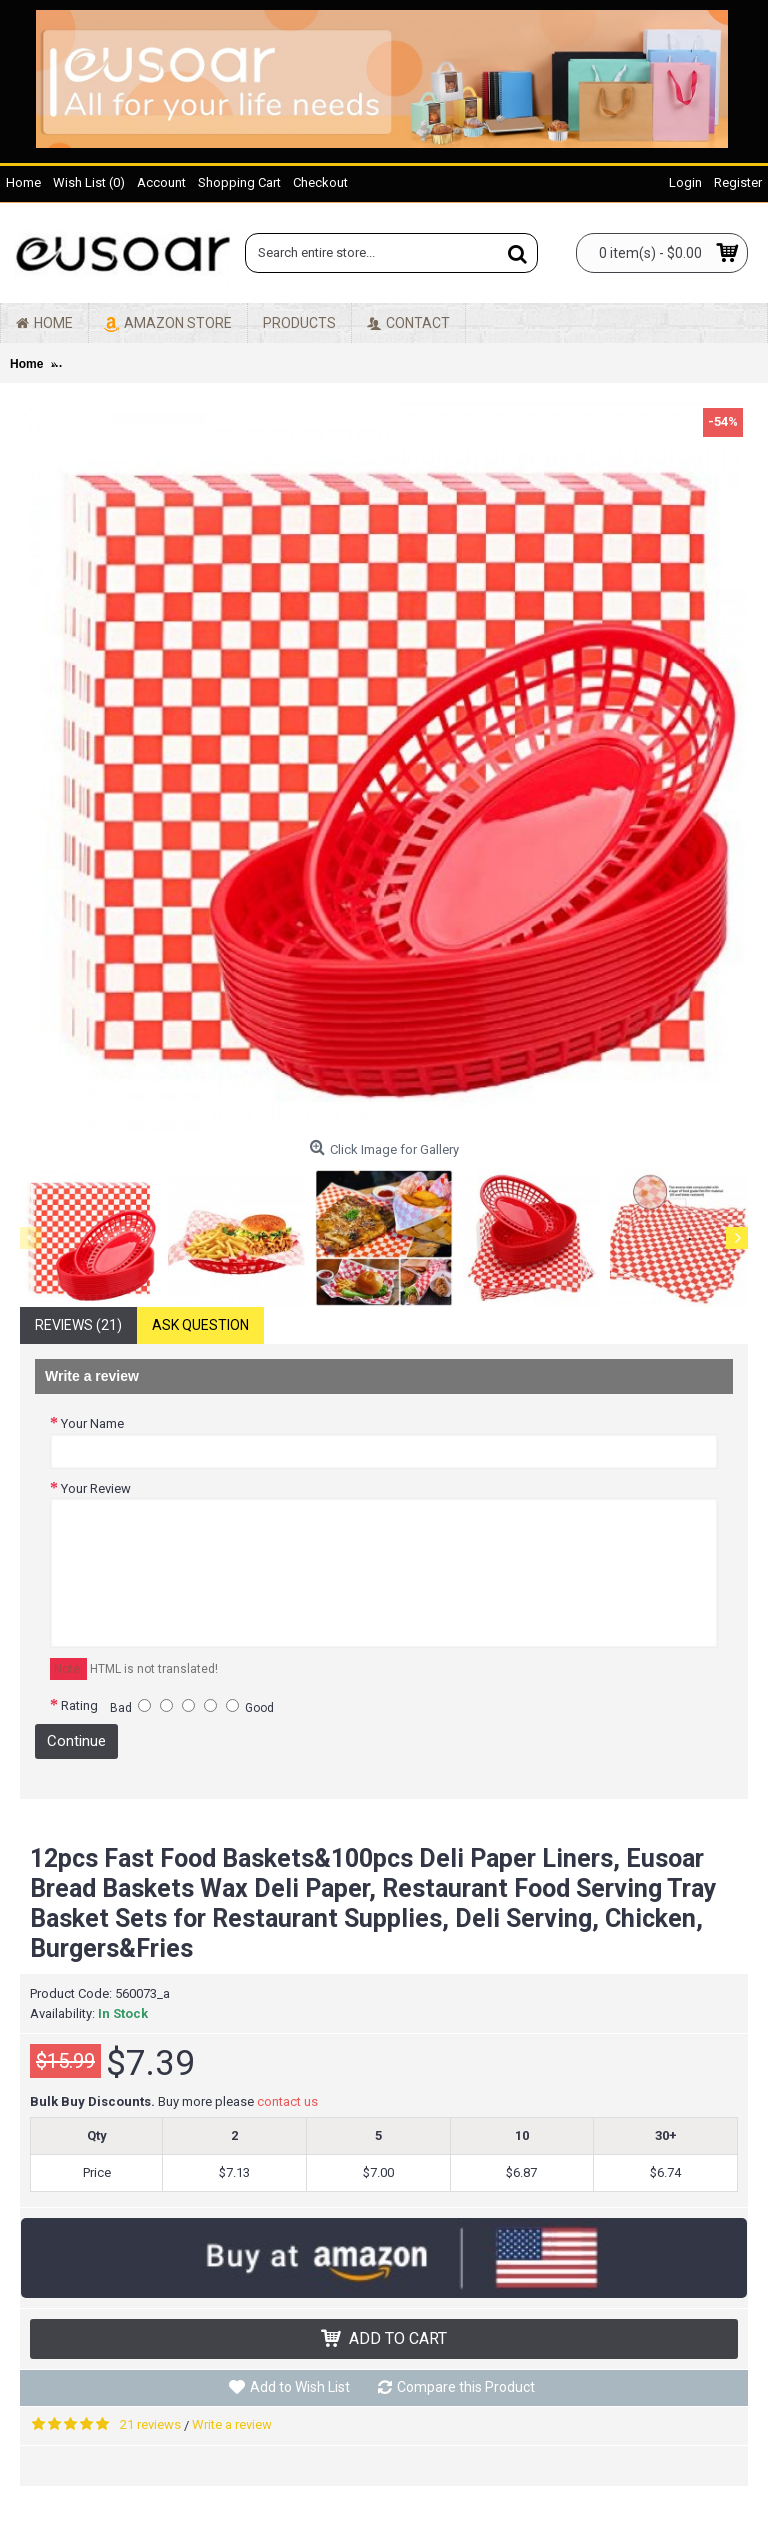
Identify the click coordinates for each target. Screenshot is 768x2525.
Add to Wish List (300, 2387)
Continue (76, 1741)
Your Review (96, 1488)
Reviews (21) (78, 1325)
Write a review (232, 2424)
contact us (287, 2101)
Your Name (92, 1423)
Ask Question (200, 1325)
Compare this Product (466, 2387)
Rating (79, 1705)
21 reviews (150, 2424)
